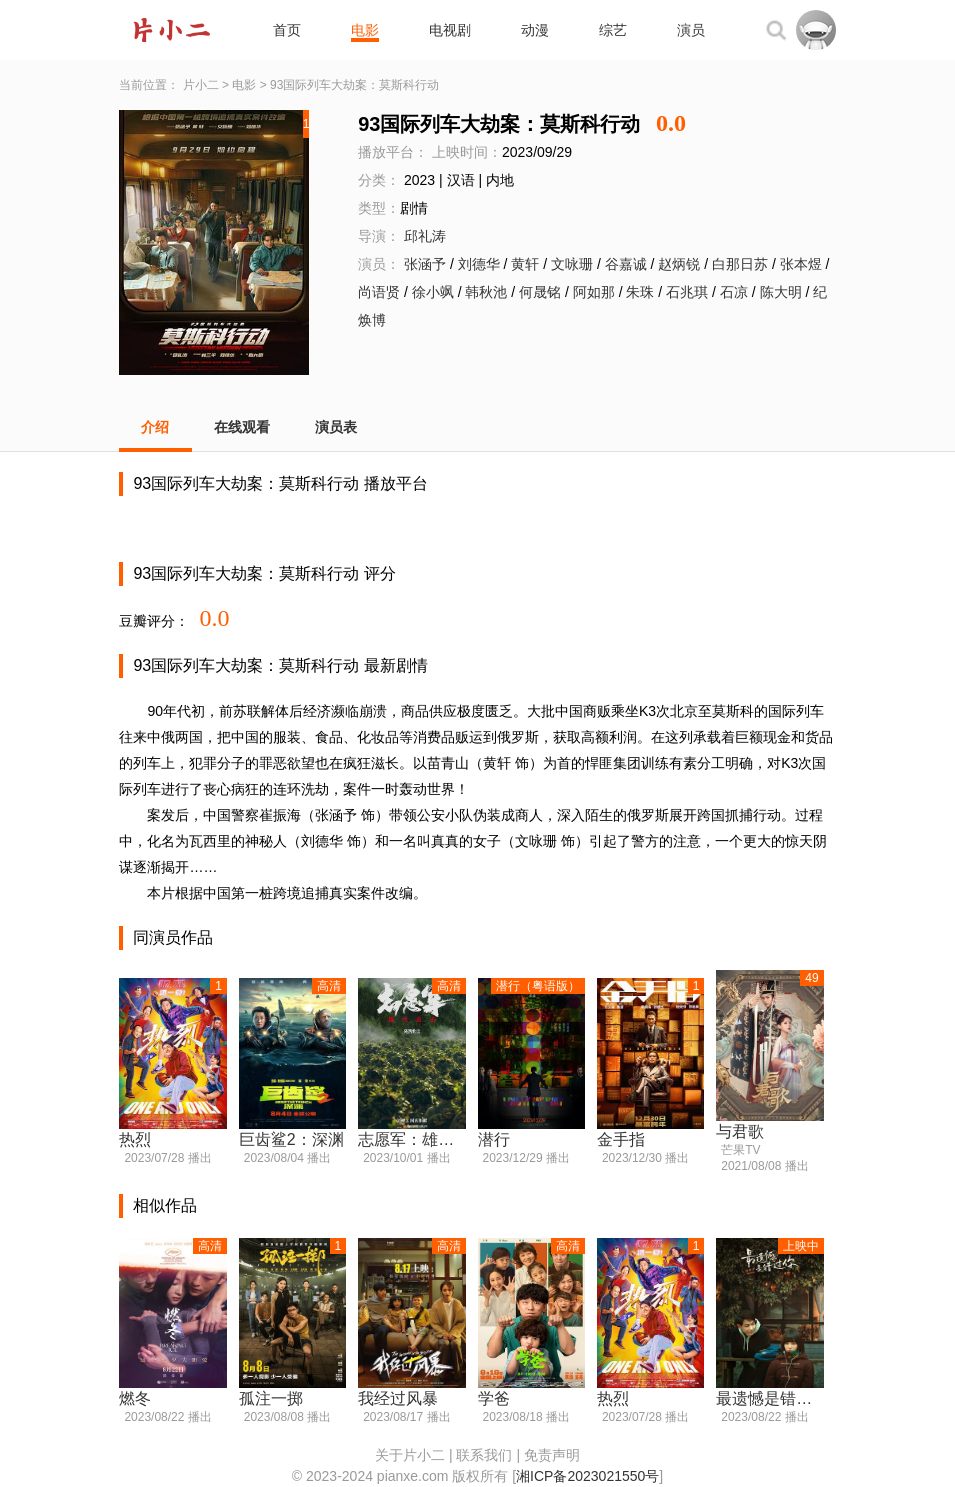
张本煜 (801, 264)
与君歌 (740, 1131)
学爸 (494, 1398)
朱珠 (640, 292)
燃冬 (135, 1398)
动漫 (535, 30)
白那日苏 (740, 264)
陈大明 (781, 292)
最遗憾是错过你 (769, 1398)
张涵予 (425, 264)
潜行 (494, 1139)
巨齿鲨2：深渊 (291, 1139)
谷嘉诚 (626, 264)
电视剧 (450, 30)
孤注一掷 (271, 1398)
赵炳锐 (679, 264)
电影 (365, 30)
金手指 (621, 1139)
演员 (691, 30)
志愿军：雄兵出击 (411, 1139)
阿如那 (594, 292)
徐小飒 (433, 292)
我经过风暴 (398, 1398)
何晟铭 (540, 292)
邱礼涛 (425, 236)
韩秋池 (486, 292)
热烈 (135, 1139)
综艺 (613, 30)
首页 (287, 30)
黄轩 (525, 264)
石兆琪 (687, 292)
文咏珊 (572, 264)
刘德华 (479, 264)
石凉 (734, 292)
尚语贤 (379, 292)
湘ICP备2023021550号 (587, 1476)
